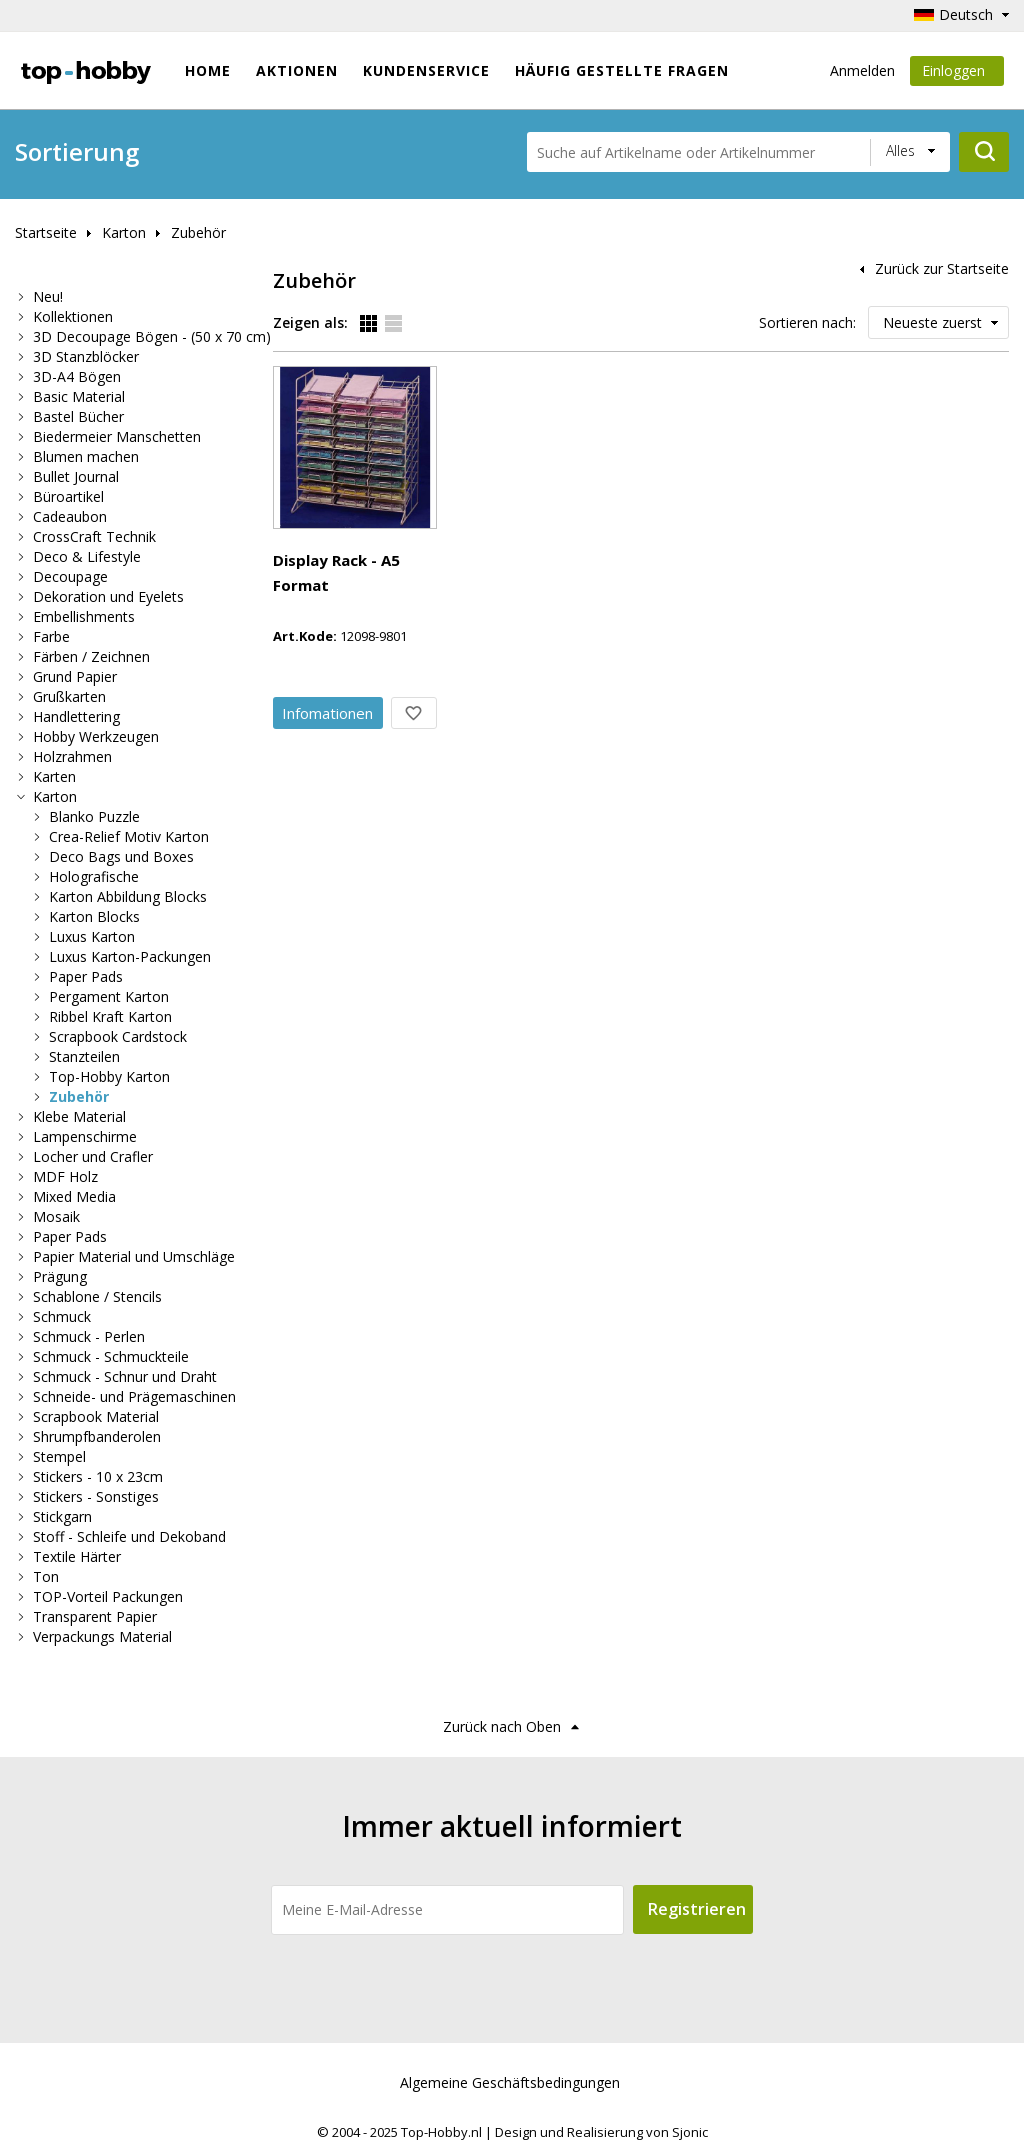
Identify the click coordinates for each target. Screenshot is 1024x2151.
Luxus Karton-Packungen (130, 956)
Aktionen (297, 70)
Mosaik (56, 1216)
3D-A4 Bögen (77, 376)
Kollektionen (73, 316)
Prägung (60, 1276)
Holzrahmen (72, 756)
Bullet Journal (76, 476)
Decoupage (70, 576)
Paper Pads (86, 976)
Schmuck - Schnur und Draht (125, 1376)
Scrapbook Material (96, 1416)
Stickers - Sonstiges (96, 1496)
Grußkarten (69, 696)
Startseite (46, 232)
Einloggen (957, 73)
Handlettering (76, 716)
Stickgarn (62, 1516)
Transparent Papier (95, 1616)
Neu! (48, 296)
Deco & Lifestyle (87, 556)
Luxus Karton (92, 936)
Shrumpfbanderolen (97, 1436)
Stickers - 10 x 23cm (98, 1476)
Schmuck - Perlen (89, 1336)
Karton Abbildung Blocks (128, 896)
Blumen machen (86, 456)
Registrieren (697, 1909)
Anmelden (862, 70)
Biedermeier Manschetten (117, 436)
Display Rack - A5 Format (480, 379)
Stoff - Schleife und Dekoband (129, 1536)
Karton (124, 232)
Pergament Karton (109, 996)
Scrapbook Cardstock (118, 1036)
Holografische (94, 876)
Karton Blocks (94, 916)
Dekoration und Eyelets (108, 596)
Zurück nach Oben (502, 1726)
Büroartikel (68, 496)
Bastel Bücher (78, 416)
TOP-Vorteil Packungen (108, 1596)
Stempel (59, 1456)
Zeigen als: (310, 322)
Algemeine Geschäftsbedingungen (510, 2082)
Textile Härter (77, 1556)
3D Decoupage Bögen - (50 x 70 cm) (152, 336)
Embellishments (84, 616)
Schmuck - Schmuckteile (111, 1356)
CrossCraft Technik (94, 536)
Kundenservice (426, 70)
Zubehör (198, 232)
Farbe (51, 636)
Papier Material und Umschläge (134, 1256)
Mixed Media (74, 1196)
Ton (46, 1576)
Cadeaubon (70, 516)
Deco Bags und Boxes (121, 856)
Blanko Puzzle (94, 816)
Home (208, 70)
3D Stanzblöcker (86, 356)
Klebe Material (79, 1116)
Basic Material (79, 396)
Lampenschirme (85, 1136)
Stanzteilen (84, 1056)
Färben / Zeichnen (91, 656)
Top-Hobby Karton (109, 1076)
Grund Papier (75, 676)
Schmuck (62, 1316)
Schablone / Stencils (97, 1296)
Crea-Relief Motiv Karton (129, 836)
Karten (54, 776)
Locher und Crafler (93, 1156)
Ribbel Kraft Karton (110, 1016)
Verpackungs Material (102, 1636)
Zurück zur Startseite (942, 268)
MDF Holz (65, 1176)
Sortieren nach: (807, 322)
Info (467, 508)
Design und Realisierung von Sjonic (601, 2132)
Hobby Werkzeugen (96, 736)
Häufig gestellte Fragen (622, 70)
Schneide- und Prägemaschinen (134, 1396)
